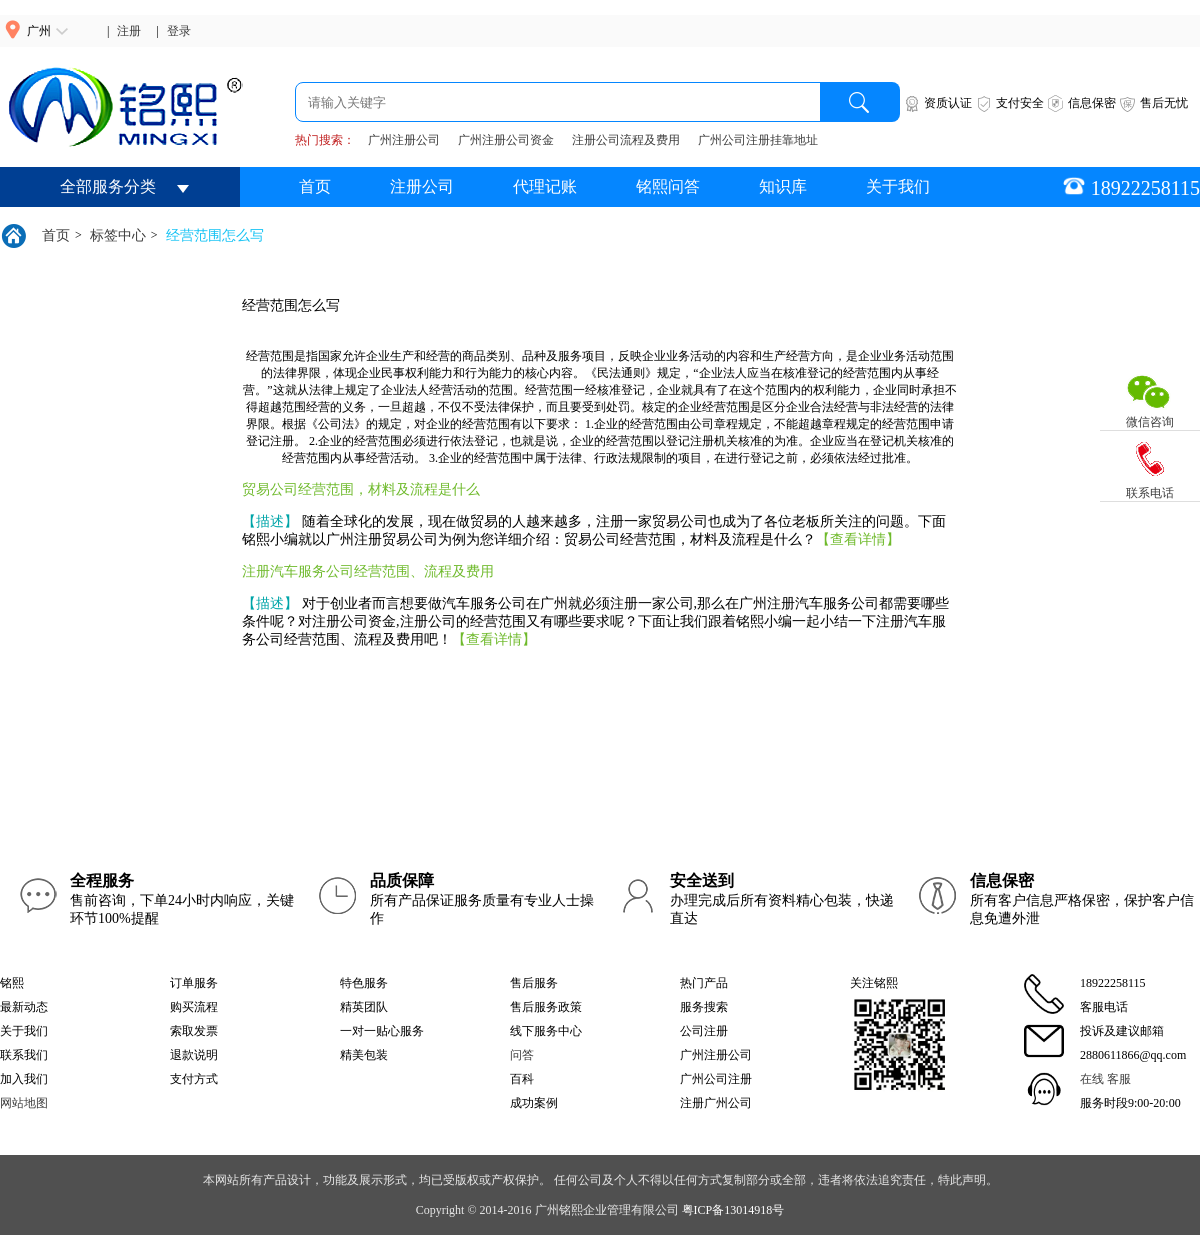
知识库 (783, 186)
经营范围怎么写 (215, 235)
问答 (522, 1055)
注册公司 (422, 186)
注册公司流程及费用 (626, 140)
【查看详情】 (858, 539)
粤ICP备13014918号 (733, 1210)
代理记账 (545, 186)
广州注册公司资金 (506, 140)
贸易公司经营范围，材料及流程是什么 (361, 489)
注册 (129, 31)
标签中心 (118, 235)
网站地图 (24, 1103)
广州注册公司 (404, 140)
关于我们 (898, 186)
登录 (179, 31)
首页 (315, 186)
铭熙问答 (668, 186)
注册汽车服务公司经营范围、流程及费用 (368, 571)
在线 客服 (1105, 1079)
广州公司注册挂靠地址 (758, 140)
